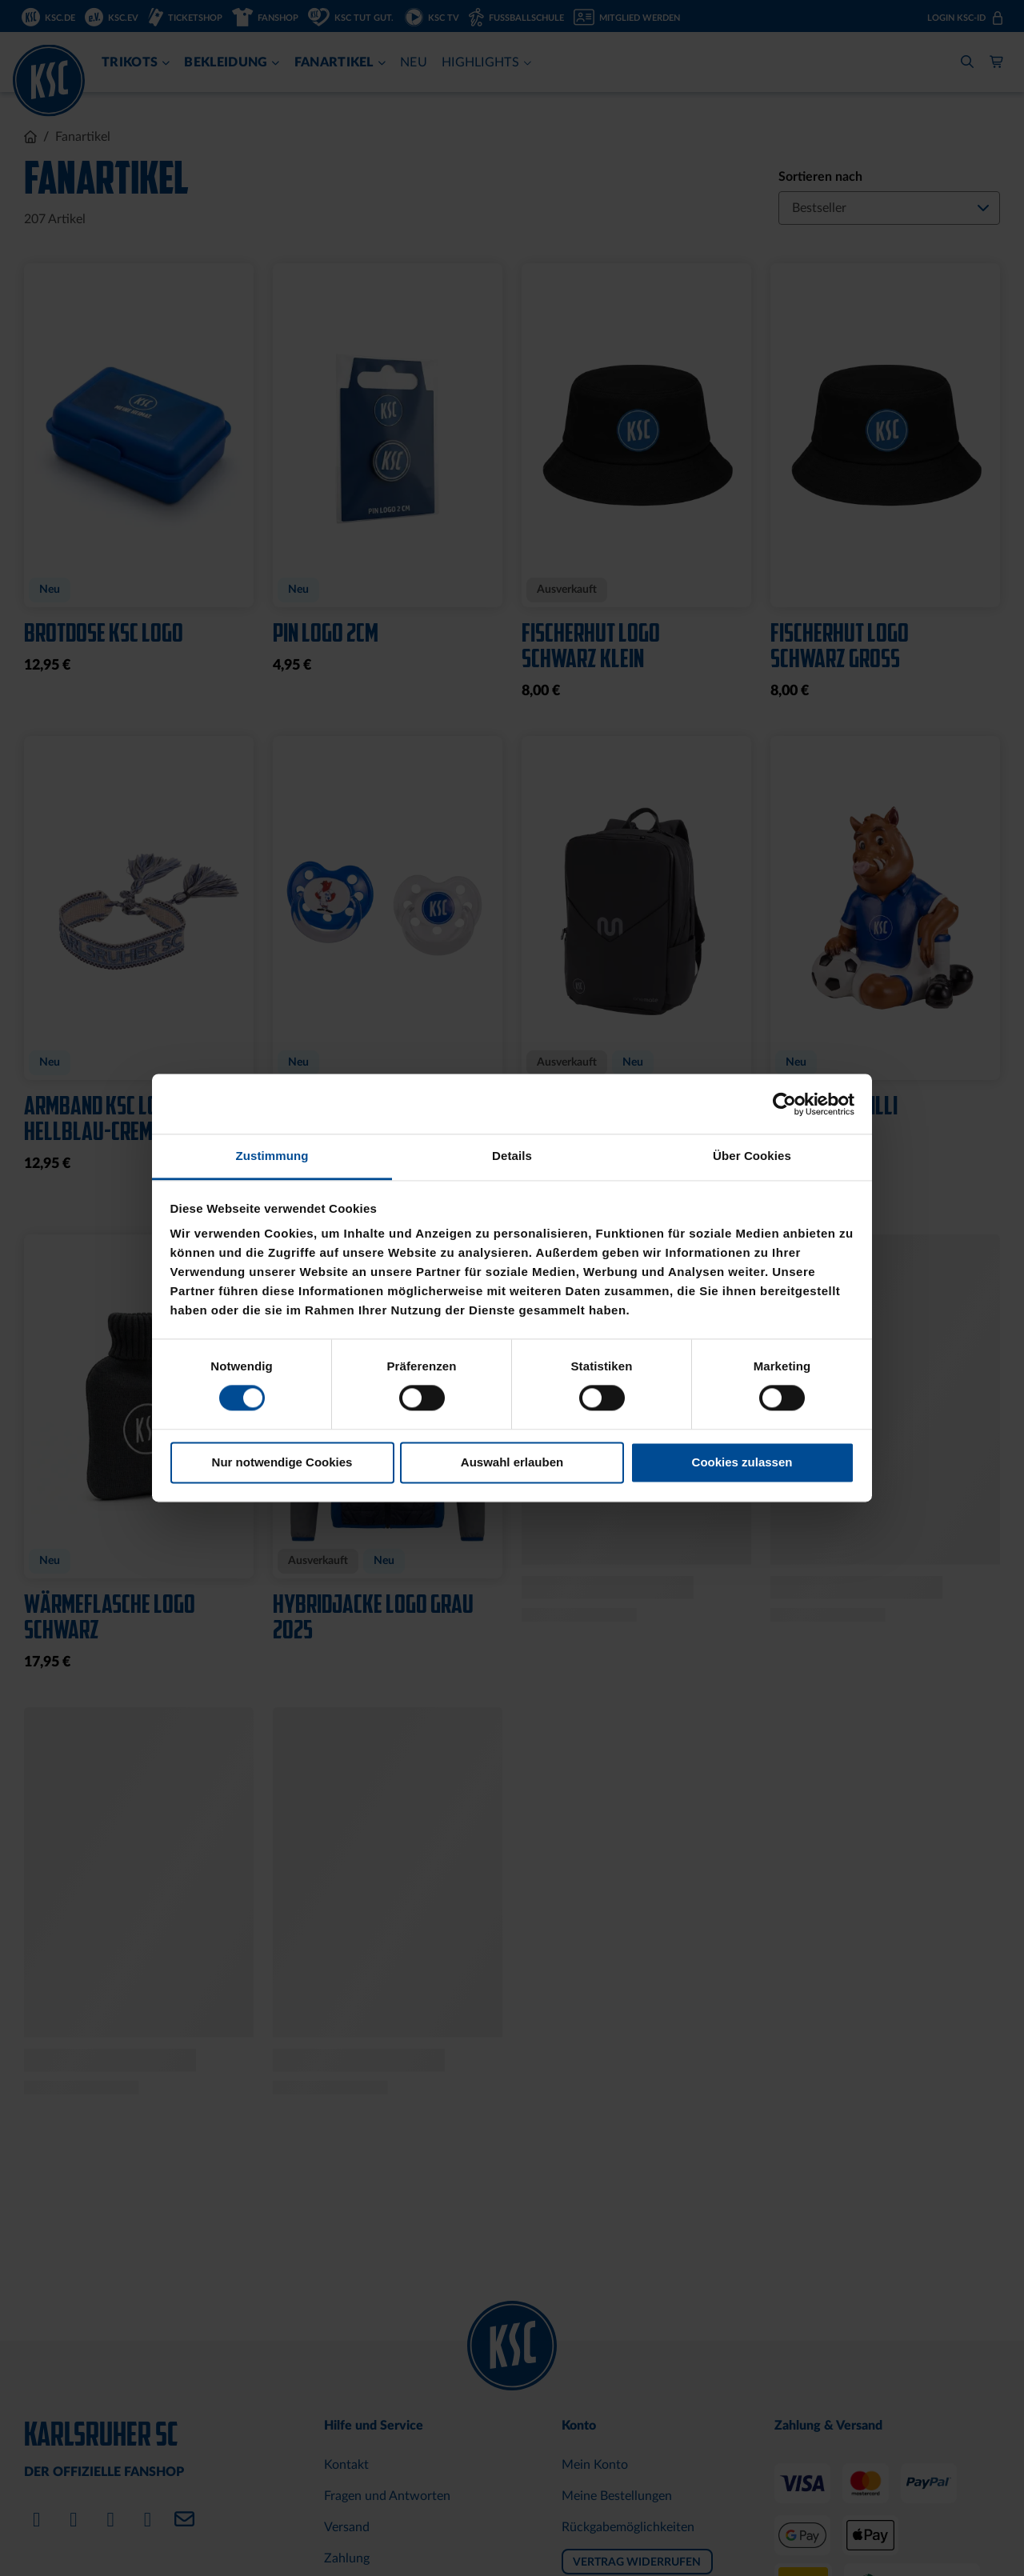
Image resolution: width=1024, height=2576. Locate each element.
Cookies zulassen (742, 1462)
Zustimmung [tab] (272, 1155)
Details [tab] (512, 1155)
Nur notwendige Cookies (282, 1462)
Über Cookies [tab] (752, 1155)
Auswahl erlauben (512, 1462)
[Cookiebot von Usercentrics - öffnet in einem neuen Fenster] (784, 1104)
